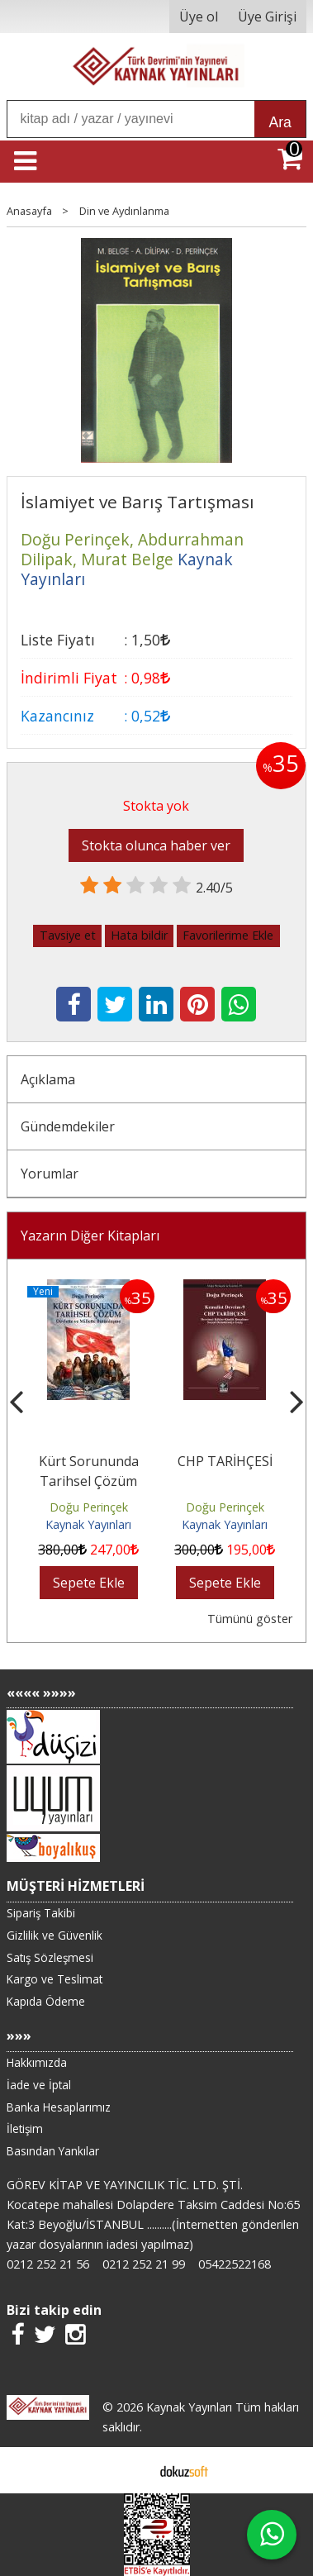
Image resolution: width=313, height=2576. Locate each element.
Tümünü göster (249, 1618)
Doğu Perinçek (89, 1507)
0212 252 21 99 (143, 2264)
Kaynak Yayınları (88, 1524)
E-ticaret (130, 2470)
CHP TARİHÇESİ (225, 1461)
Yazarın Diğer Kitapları (90, 1235)
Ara (279, 122)
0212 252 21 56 (48, 2264)
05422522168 (234, 2264)
